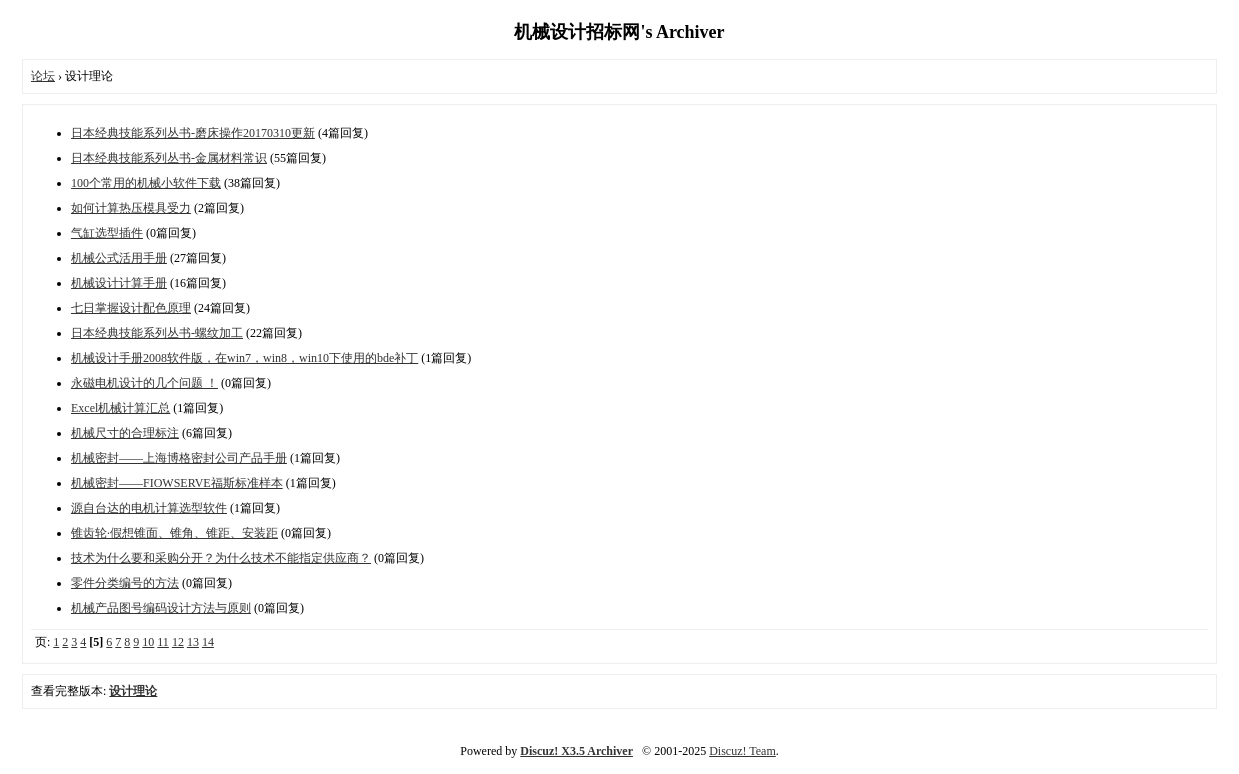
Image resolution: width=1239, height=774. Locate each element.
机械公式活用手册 (119, 258)
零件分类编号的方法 (125, 583)
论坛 (43, 76)
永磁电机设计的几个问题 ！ (144, 383)
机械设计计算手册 (119, 283)
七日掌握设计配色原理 (131, 308)
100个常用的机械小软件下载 (146, 183)
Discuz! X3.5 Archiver (576, 751)
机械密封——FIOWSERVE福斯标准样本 (177, 483)
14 (208, 642)
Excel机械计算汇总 (120, 408)
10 (148, 642)
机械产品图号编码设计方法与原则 (161, 608)
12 (178, 642)
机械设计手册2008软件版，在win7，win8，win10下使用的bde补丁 (244, 358)
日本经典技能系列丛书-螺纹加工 (157, 333)
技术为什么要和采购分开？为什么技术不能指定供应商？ (221, 558)
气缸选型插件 (107, 233)
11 (163, 642)
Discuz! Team (742, 751)
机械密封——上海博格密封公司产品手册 (179, 458)
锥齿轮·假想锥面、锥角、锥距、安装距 (174, 533)
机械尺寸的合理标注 (125, 433)
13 (193, 642)
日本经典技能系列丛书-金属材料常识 (169, 158)
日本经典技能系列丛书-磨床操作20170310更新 (193, 133)
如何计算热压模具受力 (131, 208)
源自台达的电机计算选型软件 (149, 508)
